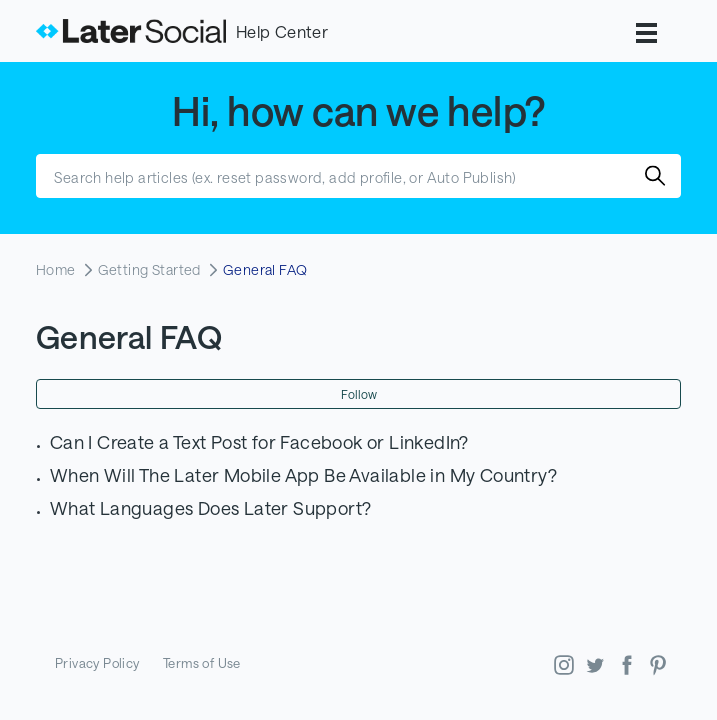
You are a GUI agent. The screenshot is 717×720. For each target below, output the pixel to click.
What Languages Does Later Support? (211, 508)
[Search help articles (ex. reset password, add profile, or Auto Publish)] (358, 176)
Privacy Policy (97, 663)
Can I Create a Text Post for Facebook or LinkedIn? (259, 442)
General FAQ (265, 269)
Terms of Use (202, 663)
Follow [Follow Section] (359, 394)
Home (56, 269)
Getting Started (149, 269)
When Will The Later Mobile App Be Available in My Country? (303, 475)
